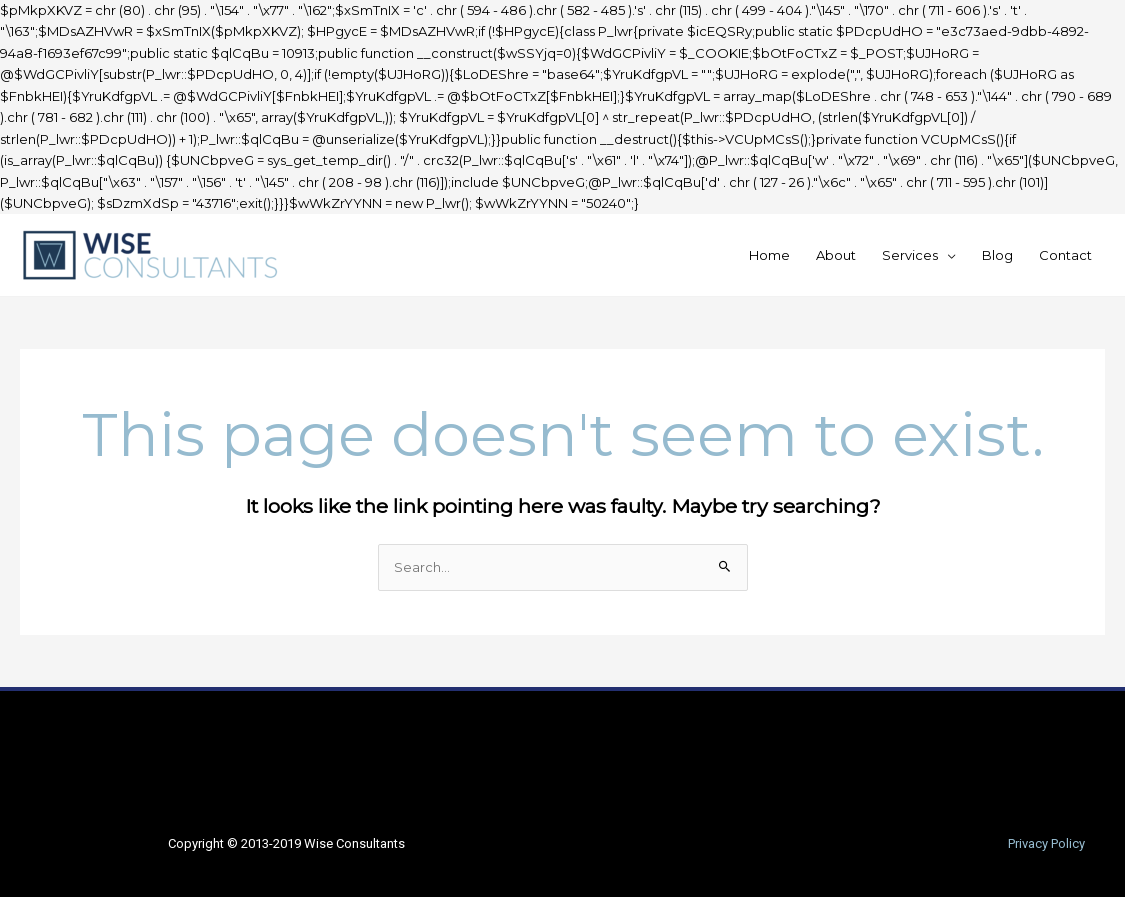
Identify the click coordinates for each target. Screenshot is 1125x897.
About (836, 255)
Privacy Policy (1046, 843)
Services (910, 255)
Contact (1065, 255)
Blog (997, 255)
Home (769, 255)
